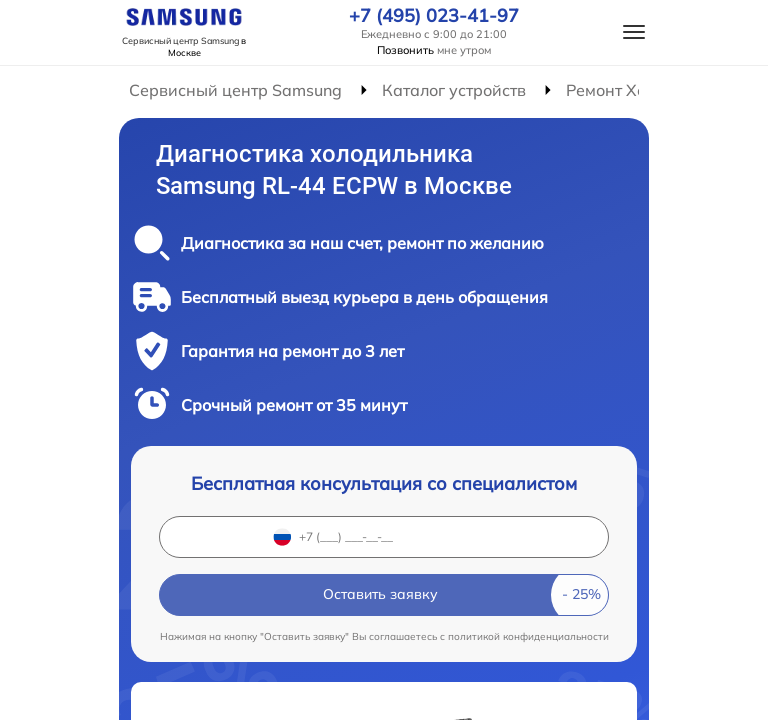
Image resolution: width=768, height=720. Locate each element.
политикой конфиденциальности (528, 636)
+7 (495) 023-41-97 (434, 16)
